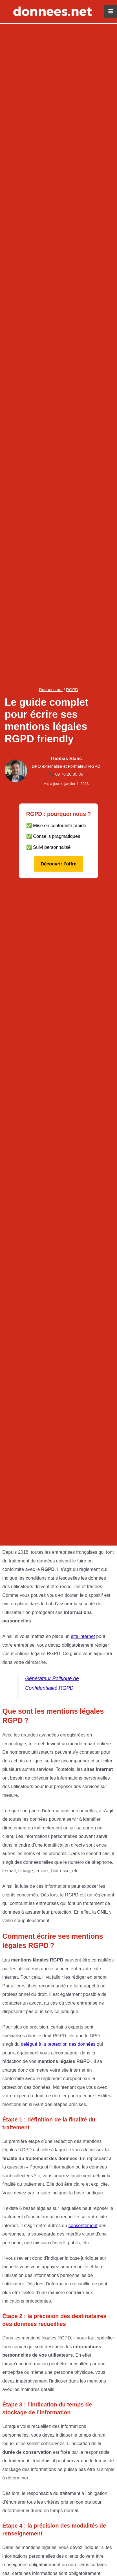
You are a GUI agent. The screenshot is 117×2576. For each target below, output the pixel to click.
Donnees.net (51, 689)
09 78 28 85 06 (69, 774)
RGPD (72, 689)
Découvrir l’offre (58, 863)
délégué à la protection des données (58, 2044)
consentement (83, 2225)
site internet (83, 1636)
